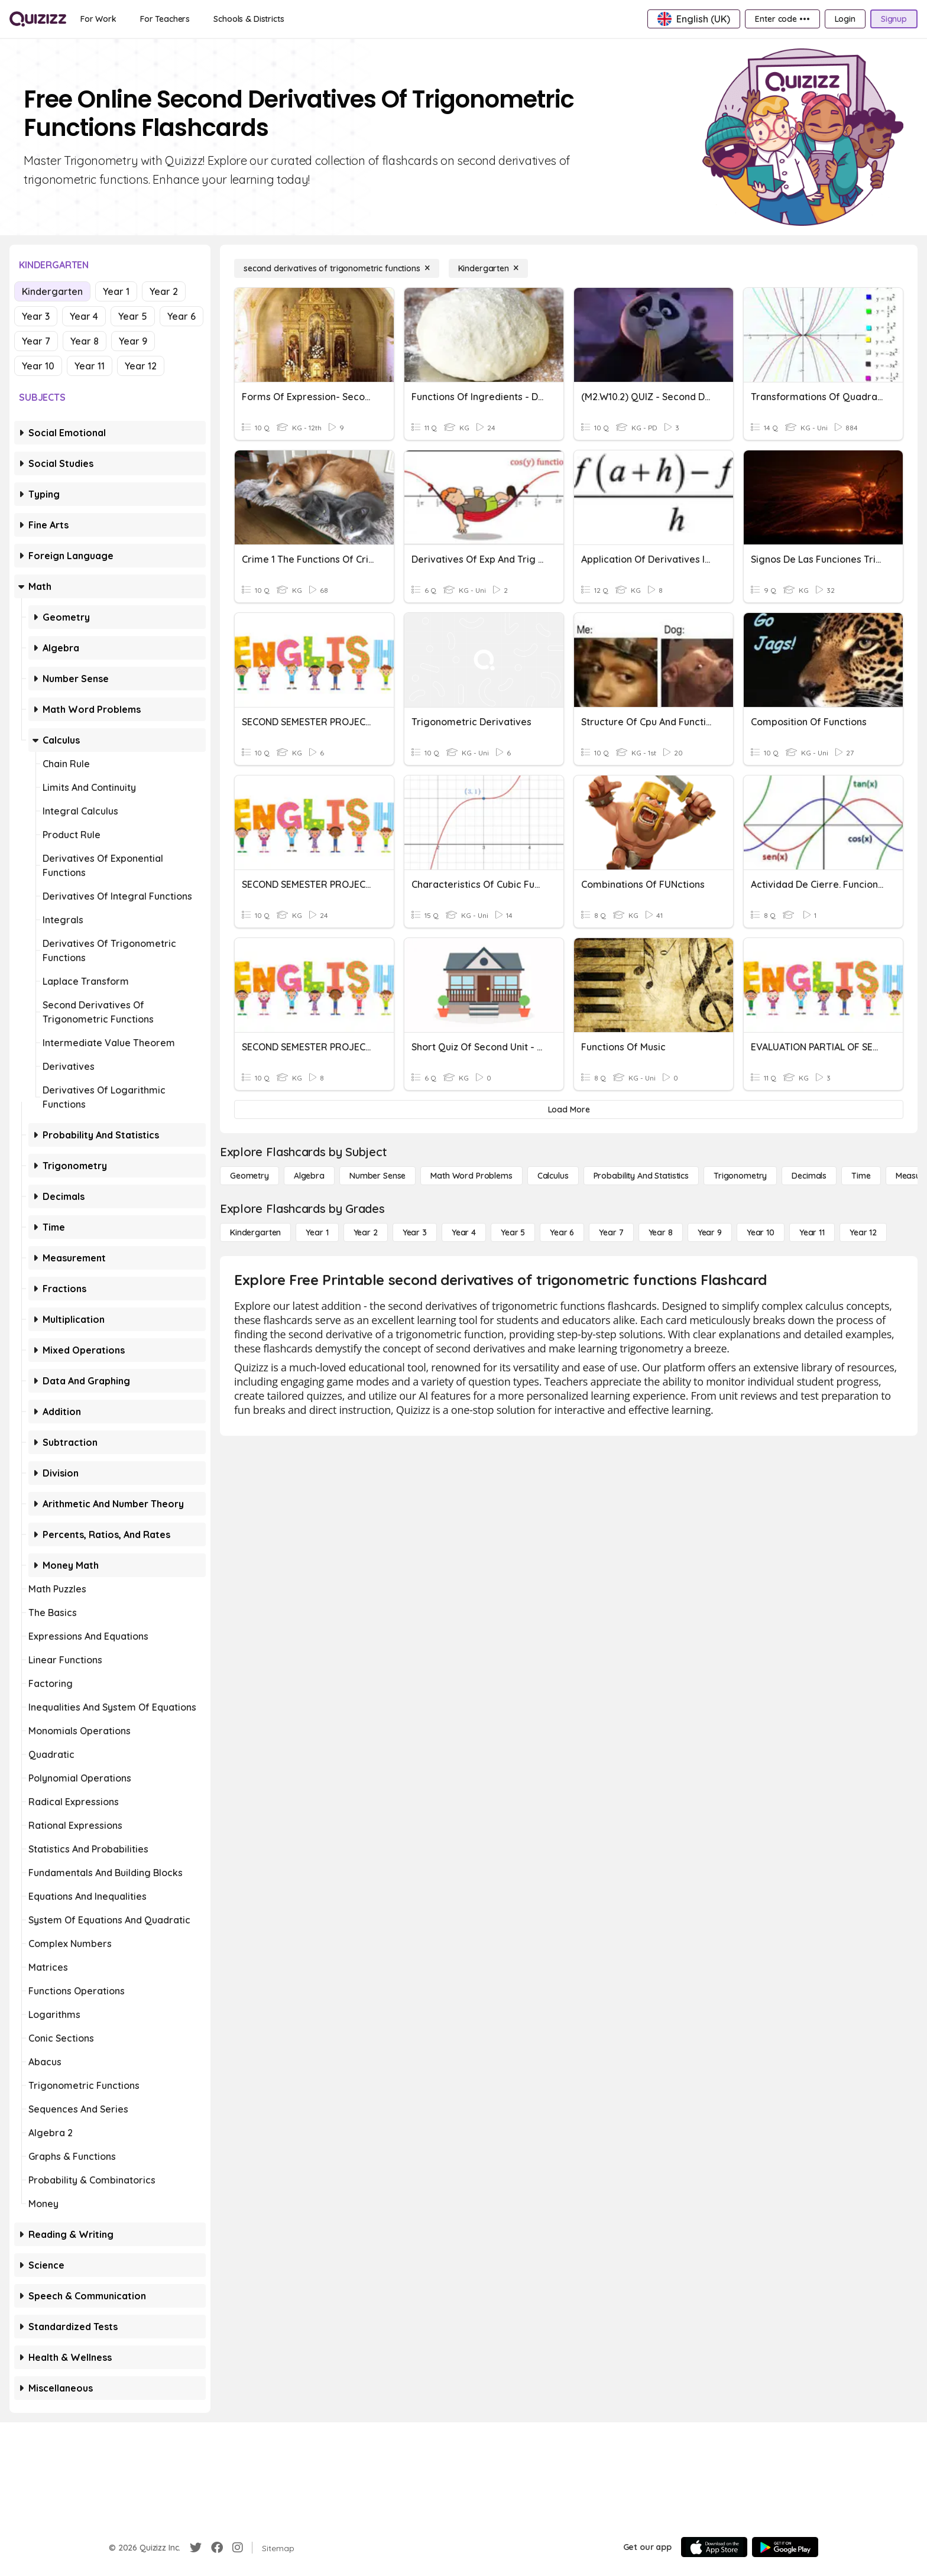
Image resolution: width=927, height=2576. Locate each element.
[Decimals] (809, 1175)
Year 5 (132, 316)
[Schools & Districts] (248, 18)
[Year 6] (562, 1232)
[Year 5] (513, 1232)
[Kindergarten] (488, 268)
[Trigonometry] (740, 1175)
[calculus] (553, 1175)
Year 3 (36, 316)
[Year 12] (863, 1232)
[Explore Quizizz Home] (37, 19)
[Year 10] (761, 1232)
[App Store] (714, 2547)
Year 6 (181, 316)
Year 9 (133, 341)
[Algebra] (309, 1175)
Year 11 (89, 366)
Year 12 (141, 366)
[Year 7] (611, 1232)
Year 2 (164, 291)
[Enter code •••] (782, 18)
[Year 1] (317, 1232)
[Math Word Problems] (471, 1175)
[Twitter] (196, 2547)
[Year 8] (660, 1232)
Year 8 (84, 341)
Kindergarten (52, 291)
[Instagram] (237, 2547)
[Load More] (568, 1109)
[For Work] (98, 18)
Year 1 (116, 291)
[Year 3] (415, 1232)
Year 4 (84, 316)
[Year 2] (365, 1232)
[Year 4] (464, 1232)
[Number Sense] (377, 1175)
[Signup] (894, 18)
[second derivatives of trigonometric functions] (336, 268)
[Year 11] (812, 1232)
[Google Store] (785, 2547)
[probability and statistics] (641, 1175)
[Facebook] (217, 2547)
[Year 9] (710, 1232)
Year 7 (36, 341)
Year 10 (38, 366)
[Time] (860, 1175)
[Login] (845, 18)
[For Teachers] (165, 18)
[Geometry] (249, 1175)
